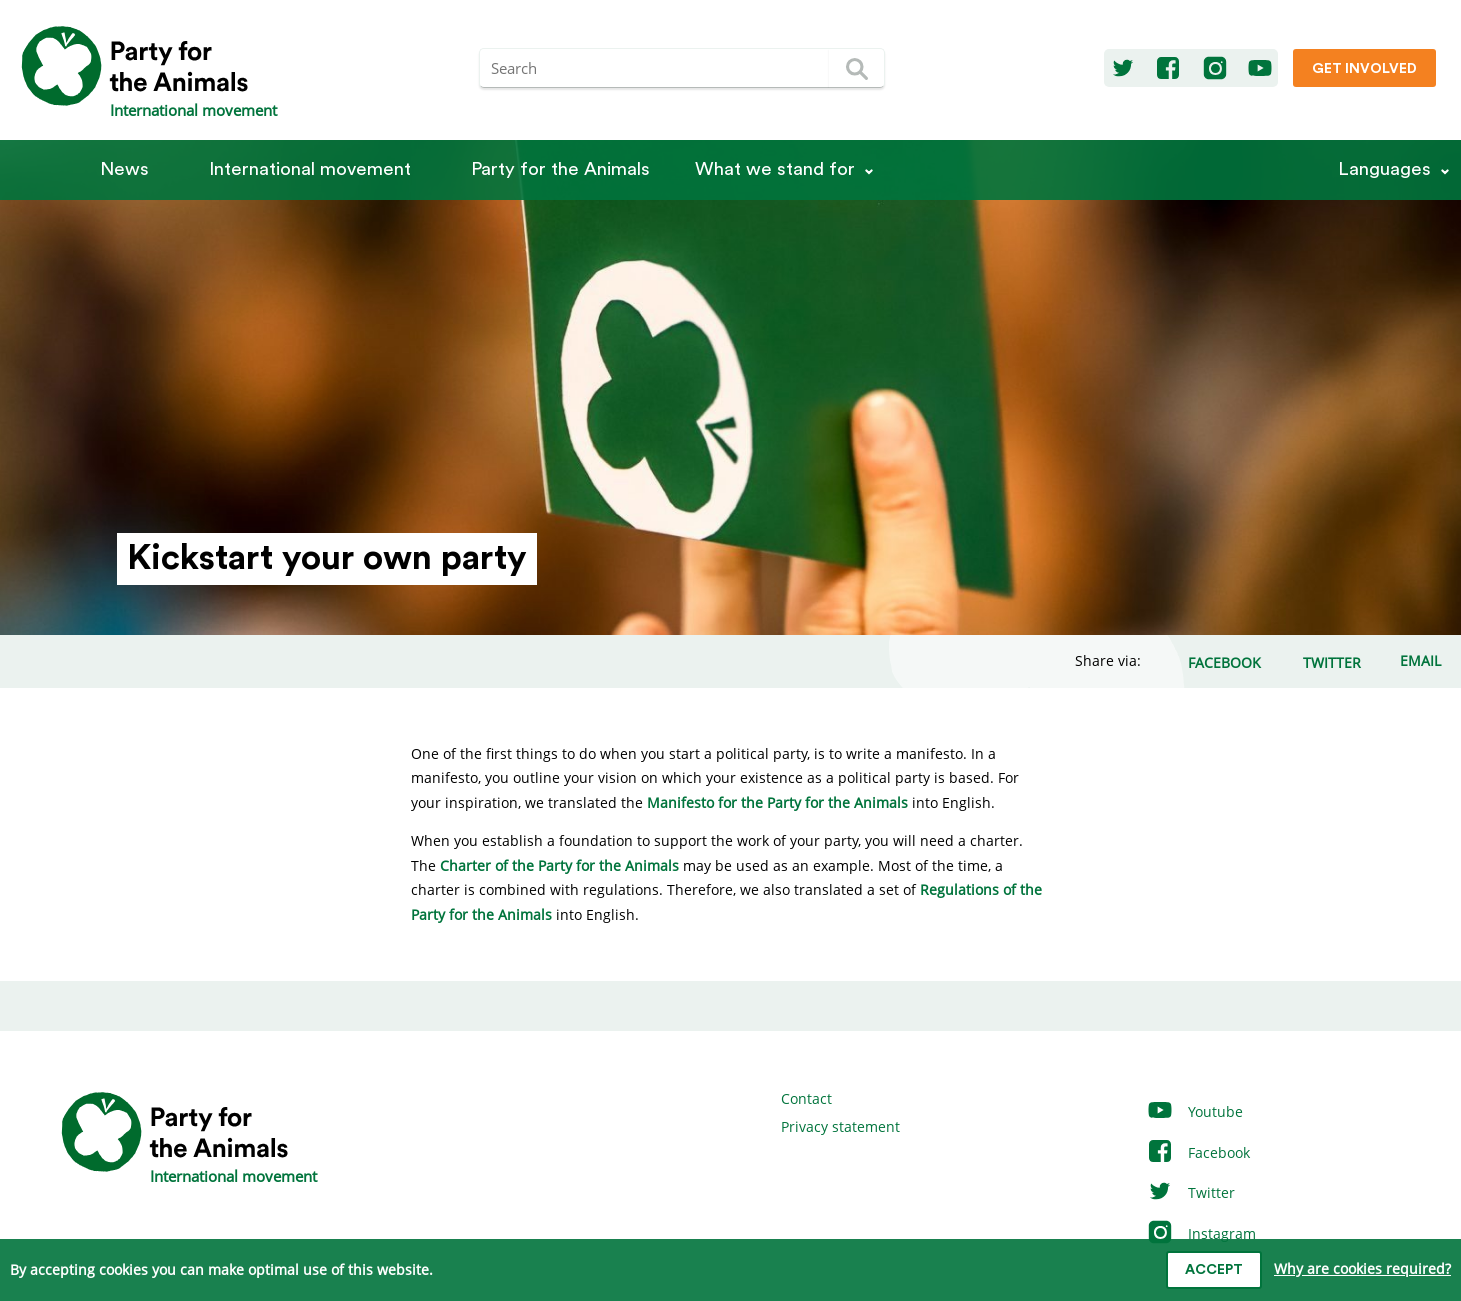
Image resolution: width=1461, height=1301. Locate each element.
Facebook (1198, 1152)
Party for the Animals (560, 169)
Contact (806, 1098)
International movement (310, 169)
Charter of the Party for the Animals (559, 865)
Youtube (1194, 1111)
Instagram (1201, 1233)
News (124, 169)
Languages (1384, 169)
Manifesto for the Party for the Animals (777, 802)
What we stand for (775, 169)
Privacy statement (840, 1126)
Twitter (1190, 1192)
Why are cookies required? (1362, 1268)
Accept (1214, 1270)
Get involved (1364, 69)
